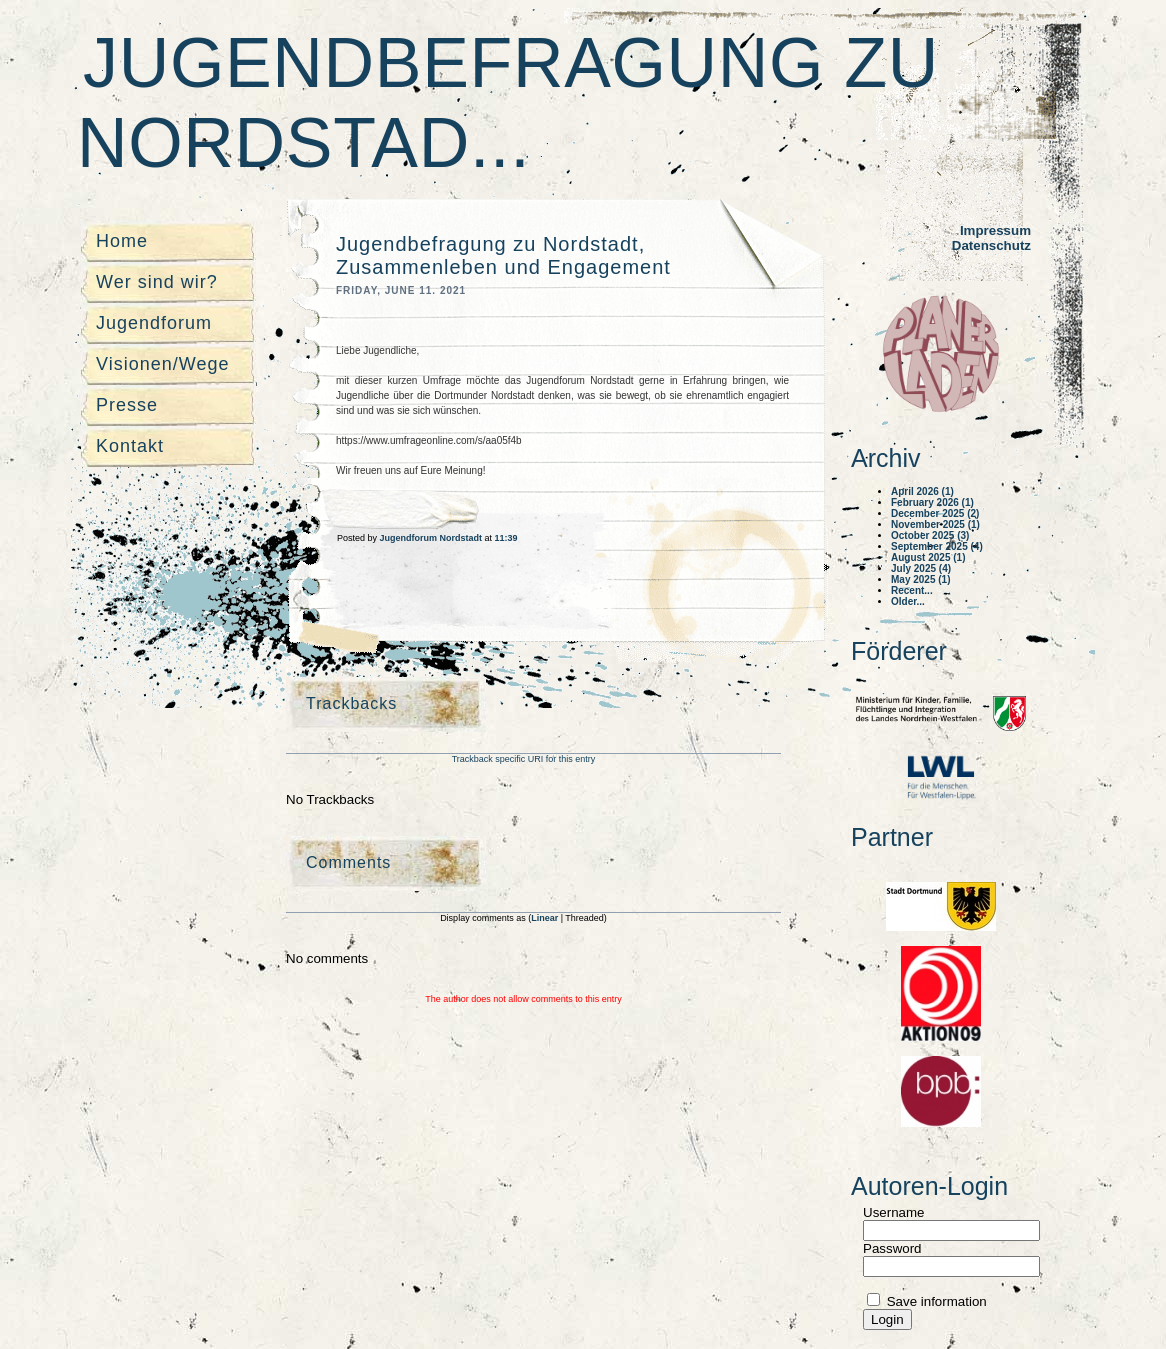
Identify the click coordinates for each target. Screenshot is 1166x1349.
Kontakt (130, 446)
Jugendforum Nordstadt (432, 538)
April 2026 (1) (922, 491)
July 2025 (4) (921, 568)
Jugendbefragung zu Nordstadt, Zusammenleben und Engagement (503, 255)
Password (892, 1248)
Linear (546, 918)
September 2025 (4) (937, 546)
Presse (127, 405)
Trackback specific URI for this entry (524, 759)
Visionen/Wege (162, 364)
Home (122, 241)
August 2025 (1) (928, 557)
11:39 (506, 538)
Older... (908, 601)
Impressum (995, 230)
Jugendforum (154, 323)
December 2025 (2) (935, 513)
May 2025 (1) (920, 579)
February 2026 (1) (932, 502)
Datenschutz (991, 245)
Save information (935, 1301)
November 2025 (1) (935, 524)
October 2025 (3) (930, 535)
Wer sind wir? (157, 282)
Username (893, 1212)
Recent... (912, 590)
